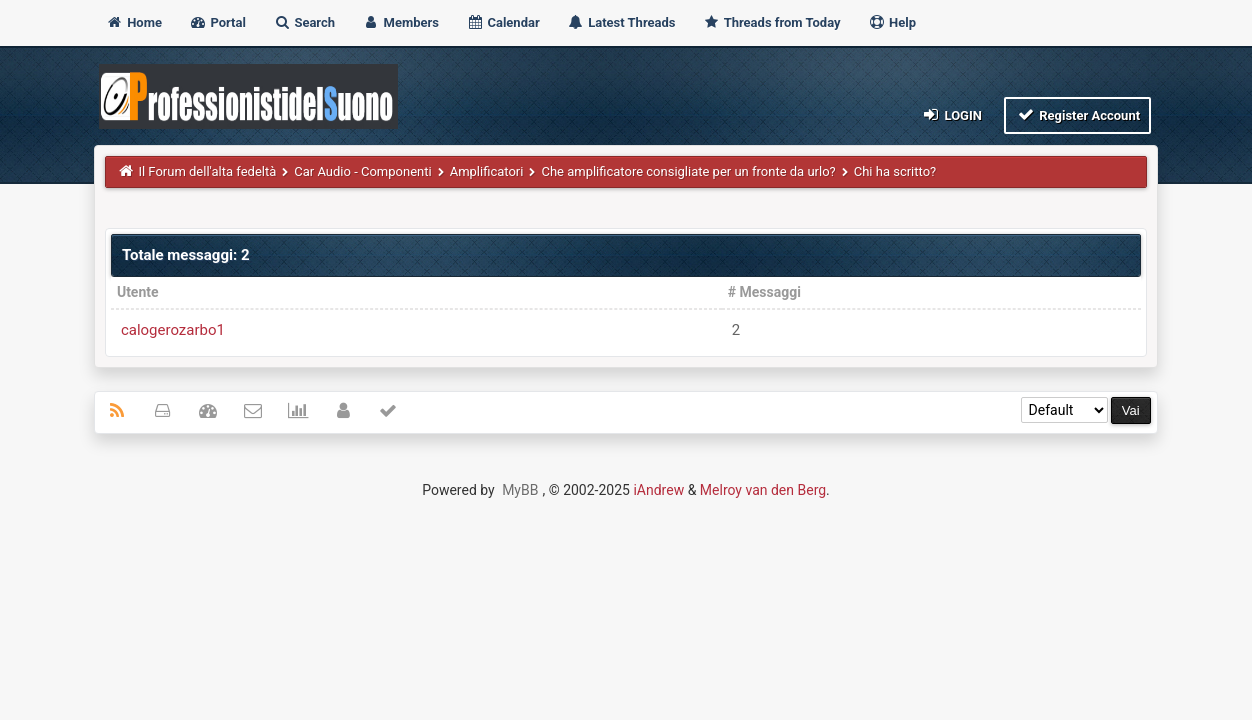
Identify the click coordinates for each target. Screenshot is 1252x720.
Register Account (1077, 114)
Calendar (502, 22)
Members (400, 22)
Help (892, 22)
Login (951, 114)
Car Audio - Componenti (362, 171)
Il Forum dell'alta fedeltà (207, 171)
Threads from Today (772, 22)
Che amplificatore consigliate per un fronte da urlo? (688, 171)
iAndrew (658, 490)
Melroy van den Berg (763, 490)
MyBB (520, 490)
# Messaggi (764, 292)
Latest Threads (621, 22)
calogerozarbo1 (173, 330)
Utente (138, 292)
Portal (217, 22)
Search (304, 22)
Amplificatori (487, 171)
